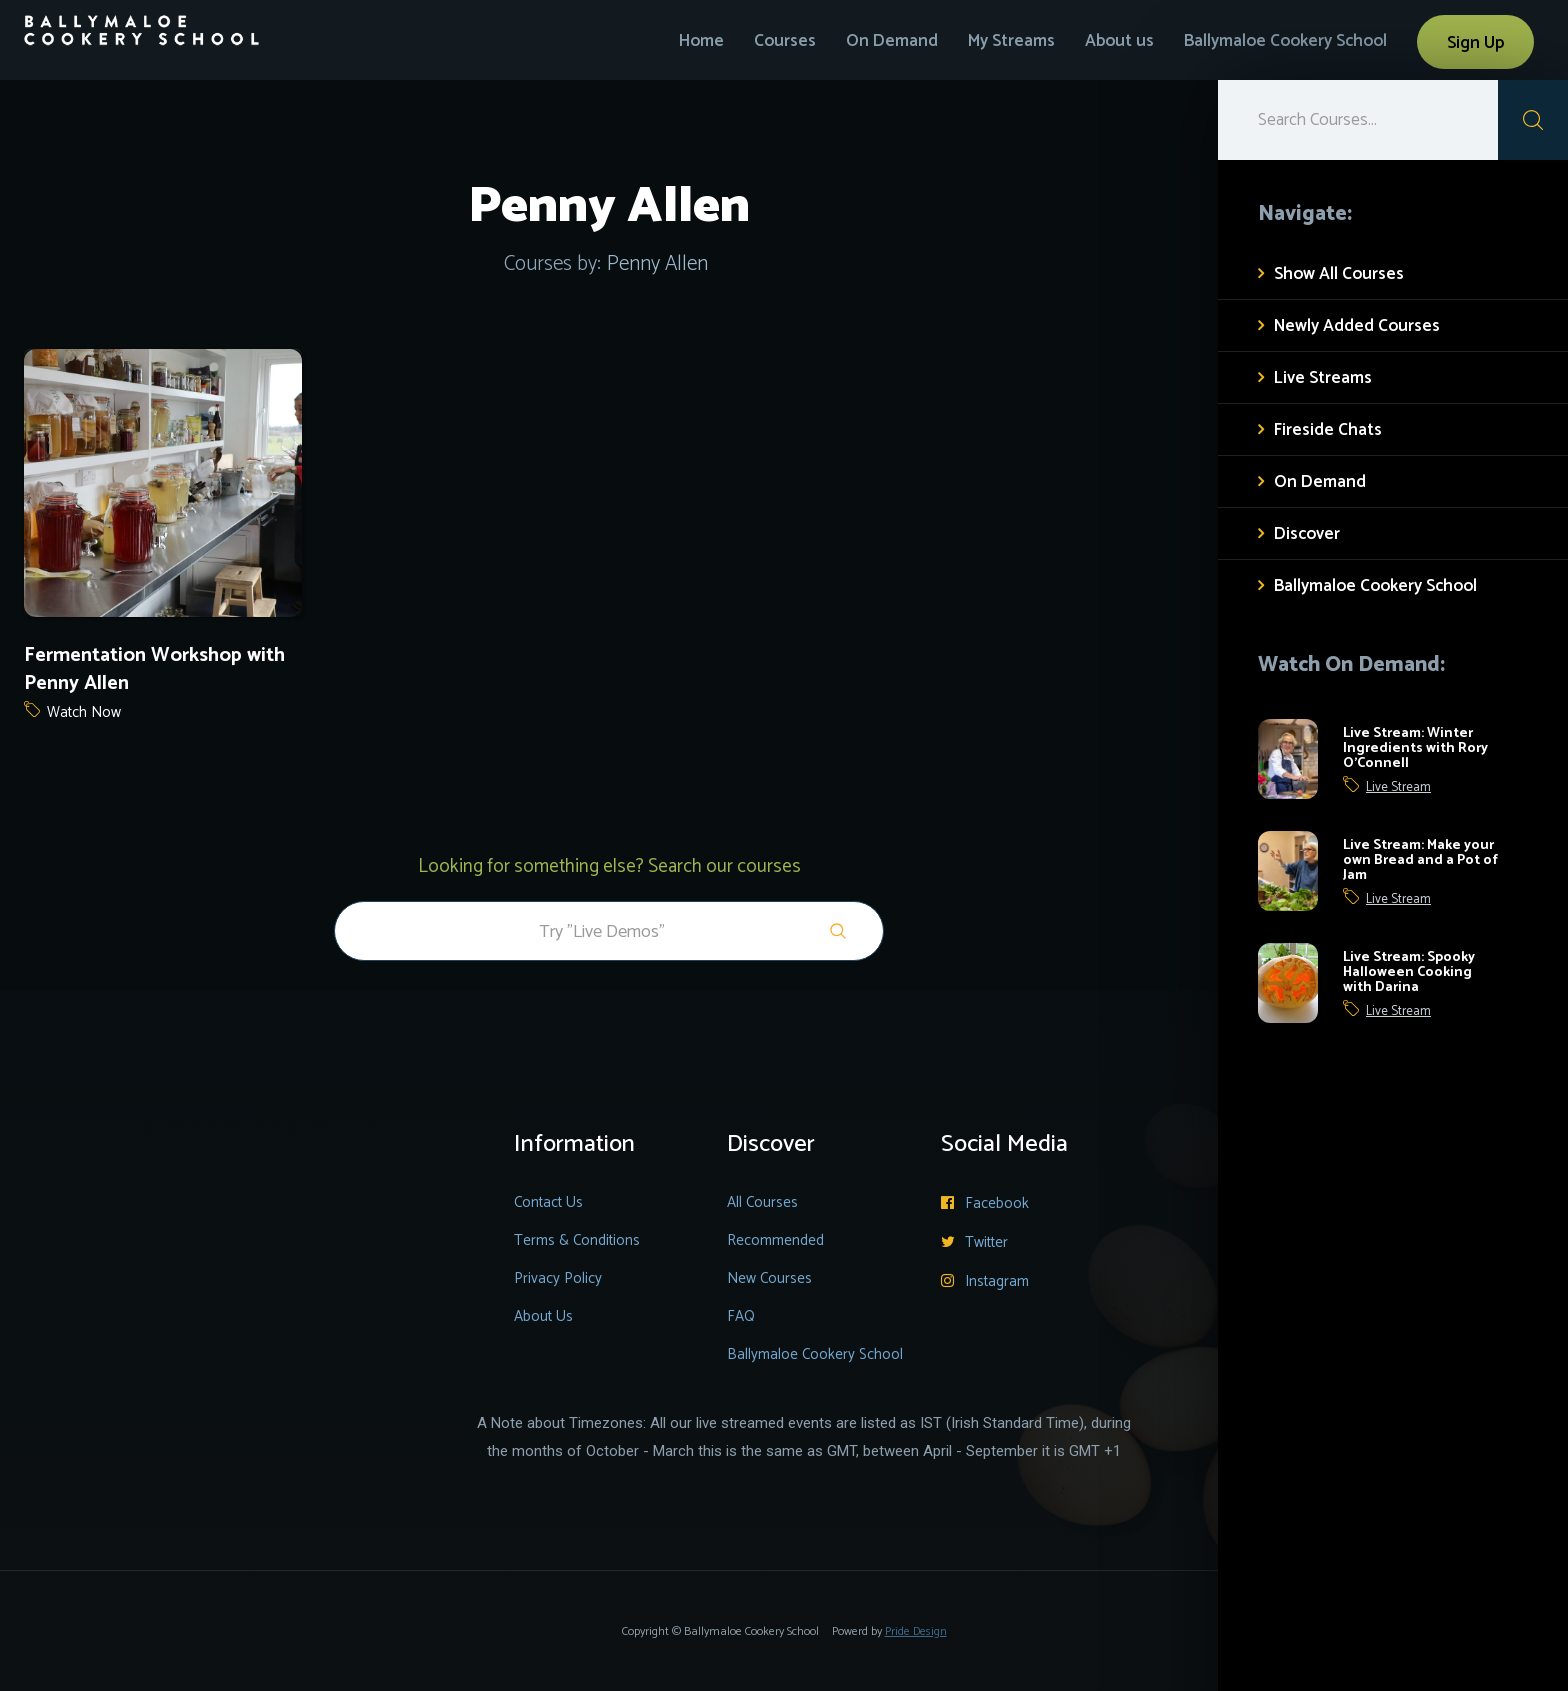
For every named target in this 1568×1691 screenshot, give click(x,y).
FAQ (741, 1316)
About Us (543, 1316)
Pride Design (916, 1631)
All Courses (762, 1202)
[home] (142, 23)
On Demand (892, 41)
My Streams (1011, 41)
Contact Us (548, 1202)
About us (1119, 41)
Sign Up (1475, 43)
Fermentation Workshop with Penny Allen (154, 670)
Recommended (775, 1240)
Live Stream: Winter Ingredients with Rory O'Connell (1415, 748)
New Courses (769, 1278)
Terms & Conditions (577, 1240)
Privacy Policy (558, 1278)
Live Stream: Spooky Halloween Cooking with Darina (1409, 972)
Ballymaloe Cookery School (1285, 41)
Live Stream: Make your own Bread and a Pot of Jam (1420, 860)
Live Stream (1398, 788)
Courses (785, 41)
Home (701, 41)
